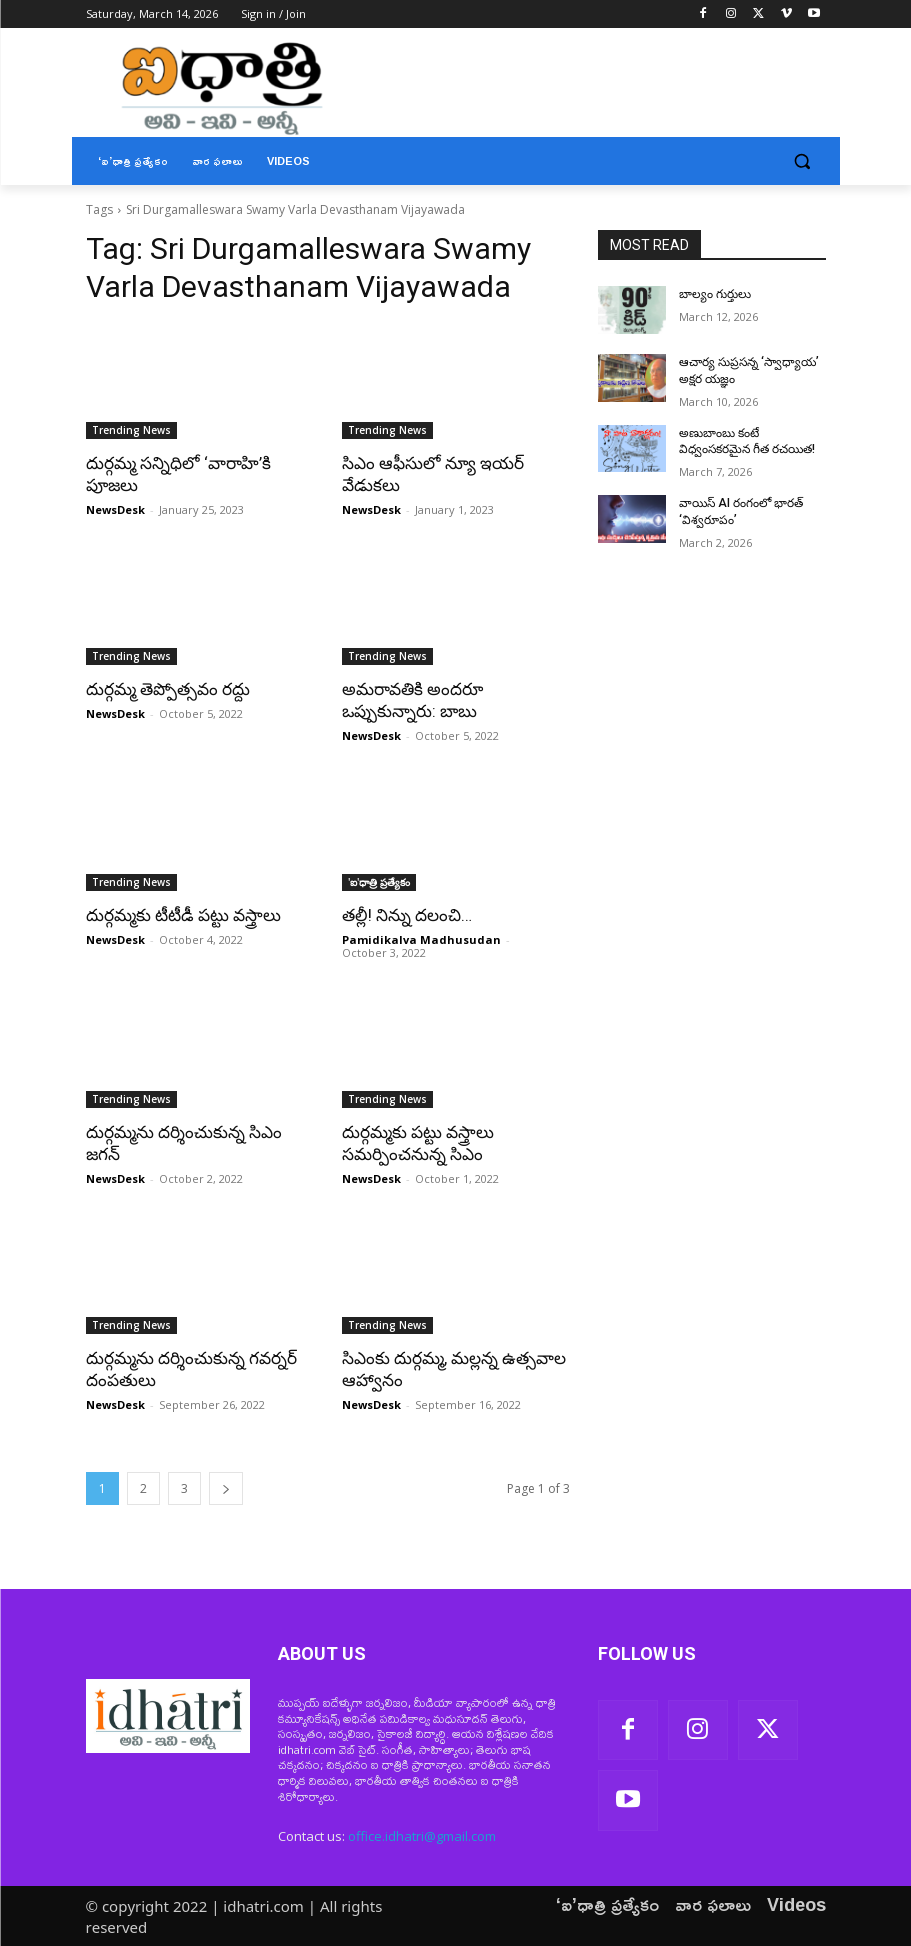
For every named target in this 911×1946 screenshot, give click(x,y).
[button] (802, 161)
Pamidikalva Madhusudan (421, 939)
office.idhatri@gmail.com (422, 1835)
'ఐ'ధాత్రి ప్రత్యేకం (379, 882)
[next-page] (226, 1488)
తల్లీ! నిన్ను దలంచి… (406, 915)
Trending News (131, 430)
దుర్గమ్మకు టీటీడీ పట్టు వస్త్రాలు (183, 915)
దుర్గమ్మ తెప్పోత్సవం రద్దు (168, 689)
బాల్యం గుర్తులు (715, 294)
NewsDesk (115, 509)
